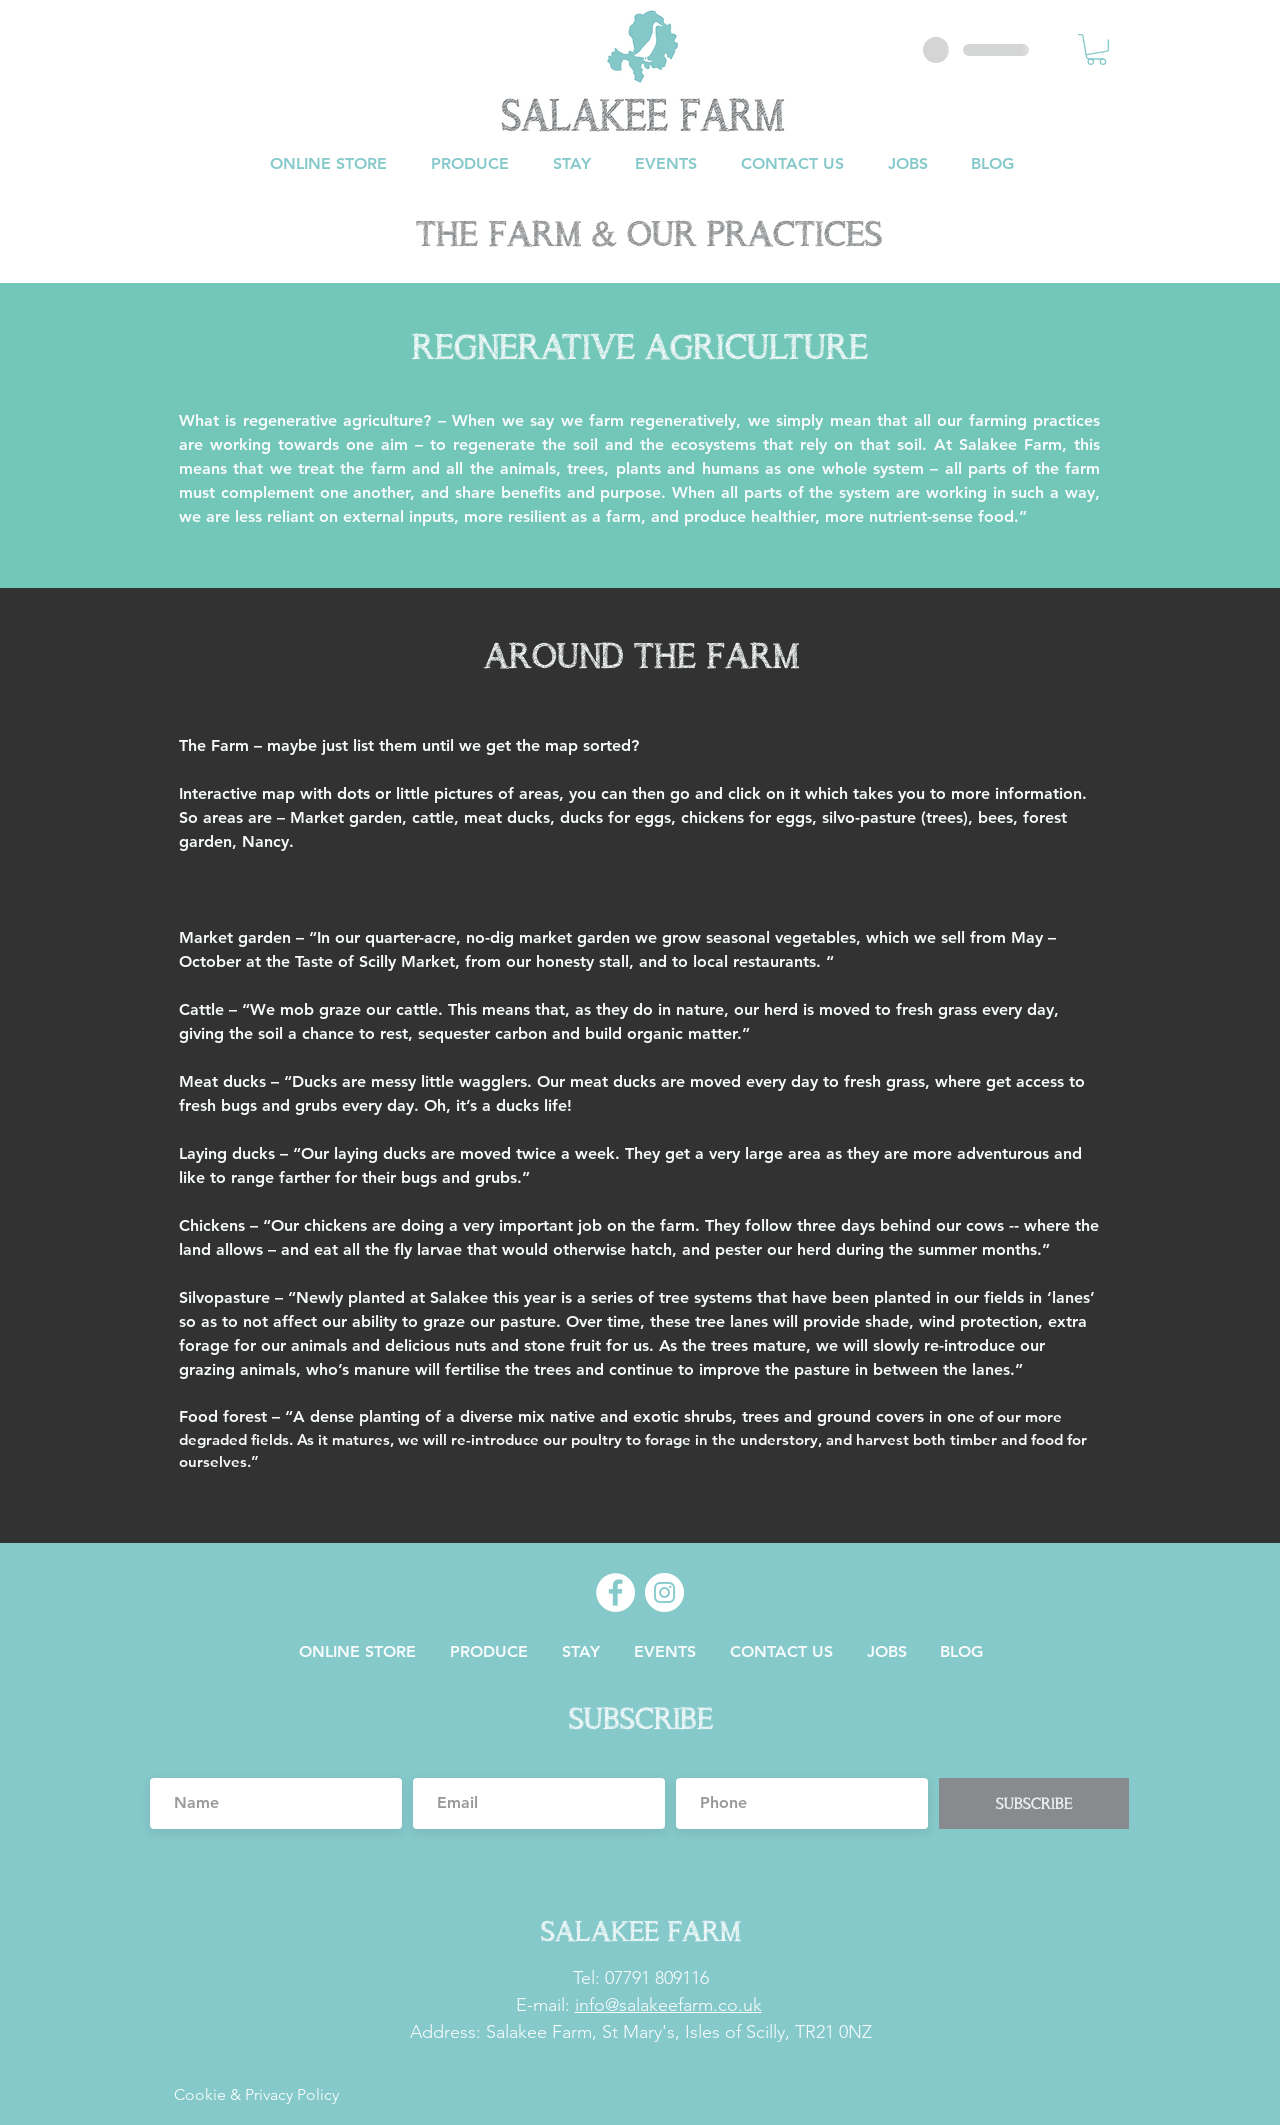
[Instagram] (664, 1592)
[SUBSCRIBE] (1034, 1803)
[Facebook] (615, 1592)
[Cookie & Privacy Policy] (256, 2096)
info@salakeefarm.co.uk (668, 2005)
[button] (1096, 49)
